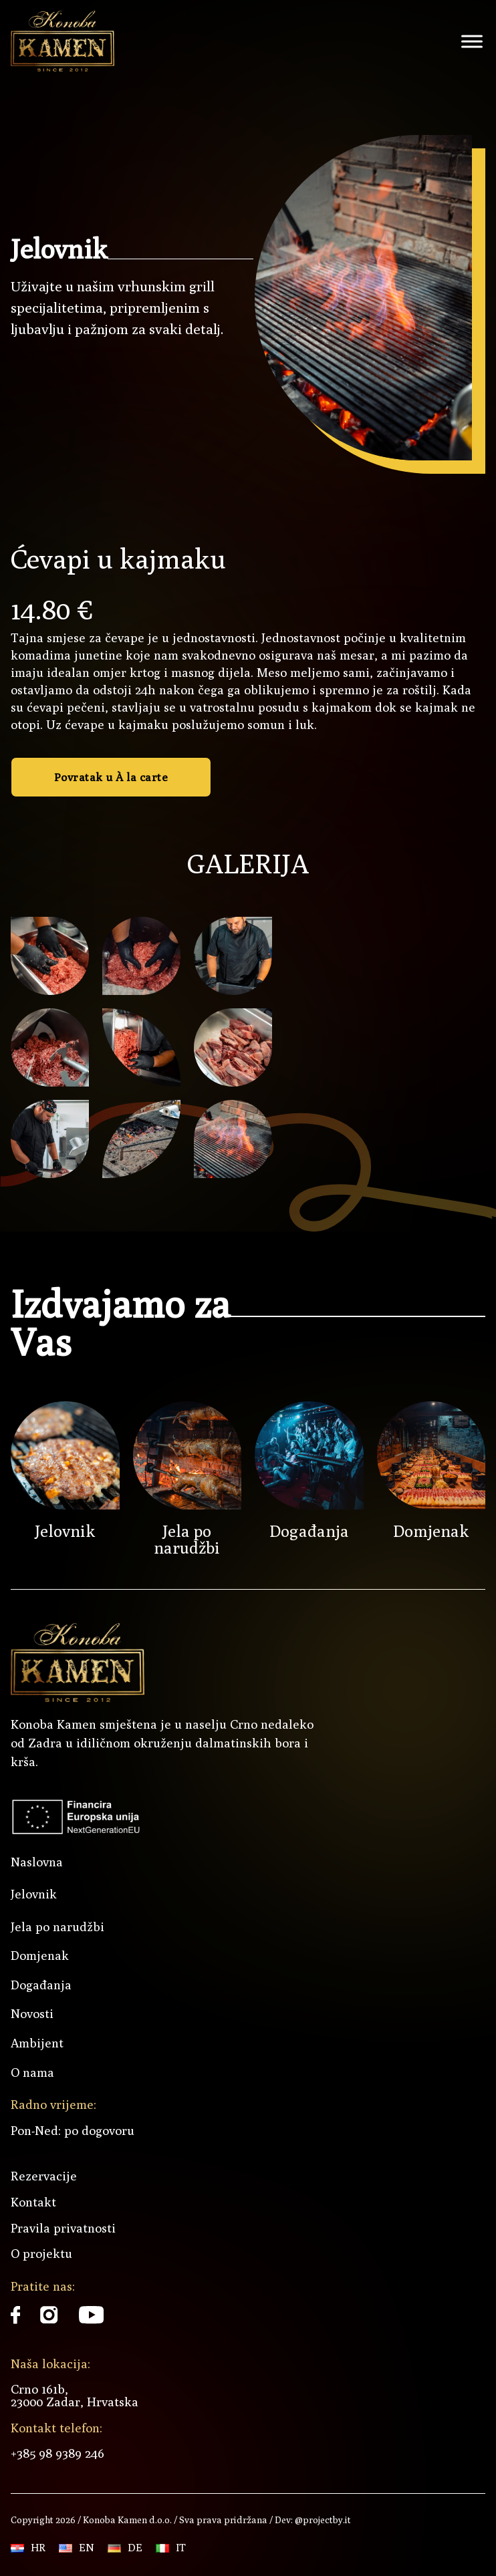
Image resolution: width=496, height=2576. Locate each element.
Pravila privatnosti (63, 2228)
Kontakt (33, 2201)
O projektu (41, 2253)
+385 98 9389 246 (57, 2453)
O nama (32, 2072)
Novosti (32, 2013)
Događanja (309, 1530)
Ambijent (37, 2043)
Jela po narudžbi (187, 1538)
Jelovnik (65, 1530)
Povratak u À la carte (111, 777)
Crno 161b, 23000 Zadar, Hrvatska (74, 2395)
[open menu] (472, 41)
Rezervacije (44, 2175)
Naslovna (37, 1862)
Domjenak (431, 1530)
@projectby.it (322, 2520)
